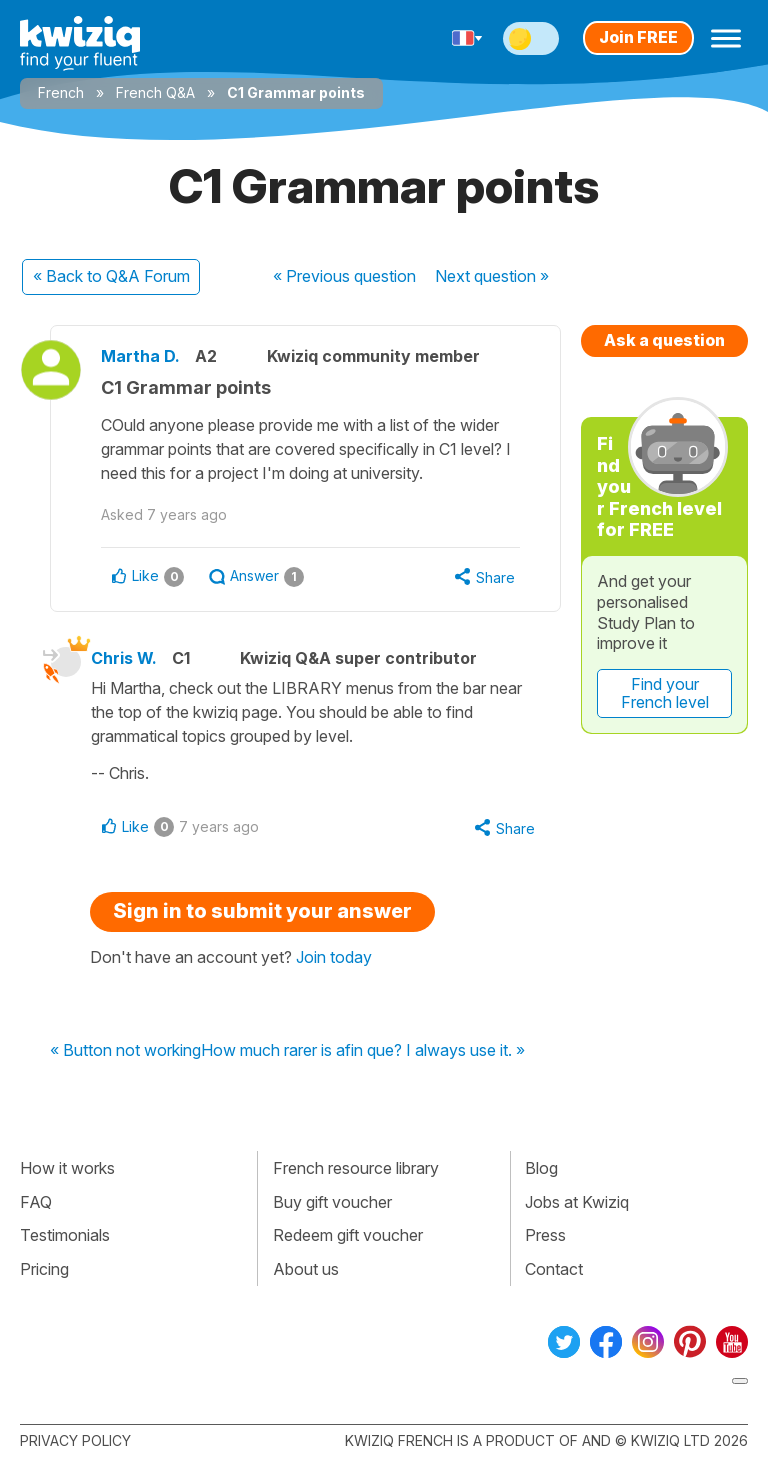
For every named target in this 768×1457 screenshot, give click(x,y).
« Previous (344, 276)
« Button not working (125, 1051)
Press (545, 1235)
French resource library (356, 1168)
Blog (541, 1168)
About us (306, 1269)
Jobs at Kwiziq (577, 1202)
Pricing (44, 1269)
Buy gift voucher (332, 1202)
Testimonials (65, 1235)
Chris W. (124, 658)
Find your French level (665, 693)
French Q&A (155, 92)
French (61, 92)
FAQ (36, 1202)
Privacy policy (75, 1440)
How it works (67, 1168)
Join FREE (638, 37)
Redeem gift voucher (348, 1235)
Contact (554, 1269)
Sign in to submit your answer (262, 911)
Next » (492, 276)
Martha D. (140, 356)
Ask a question (664, 340)
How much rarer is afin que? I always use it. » (363, 1051)
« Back (111, 276)
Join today (334, 957)
